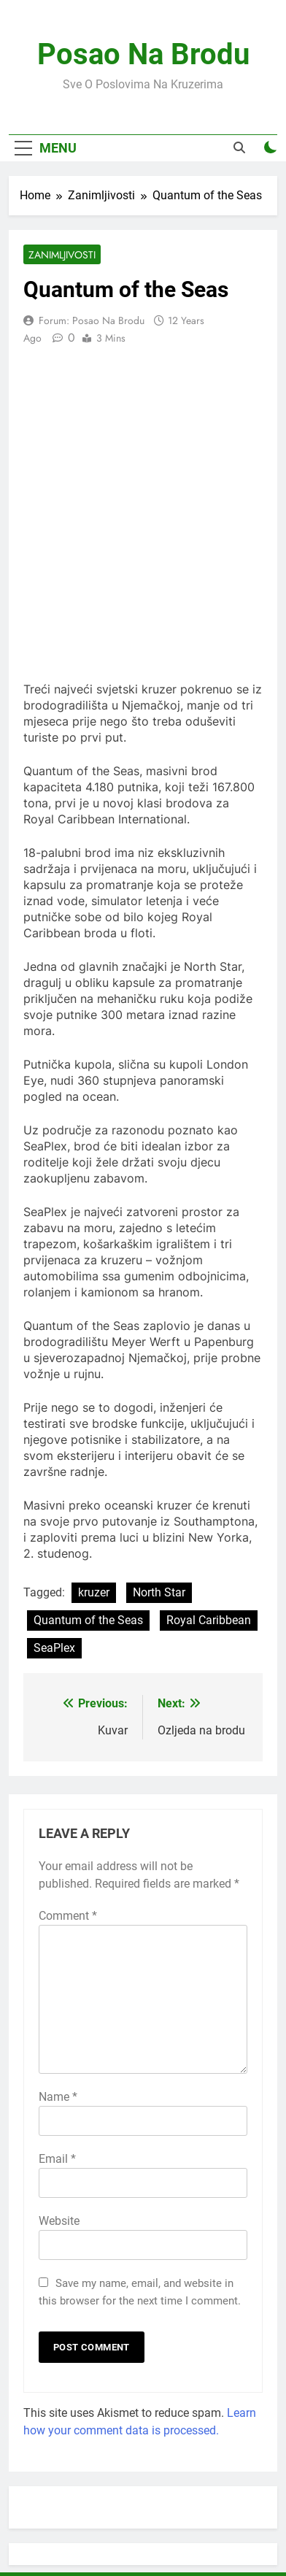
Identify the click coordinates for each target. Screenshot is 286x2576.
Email (57, 2159)
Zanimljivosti (62, 254)
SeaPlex (54, 1648)
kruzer (93, 1592)
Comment (68, 1916)
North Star (159, 1592)
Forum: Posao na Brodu (91, 320)
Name (58, 2097)
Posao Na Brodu (143, 54)
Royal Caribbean (208, 1620)
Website (59, 2221)
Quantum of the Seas (88, 1620)
